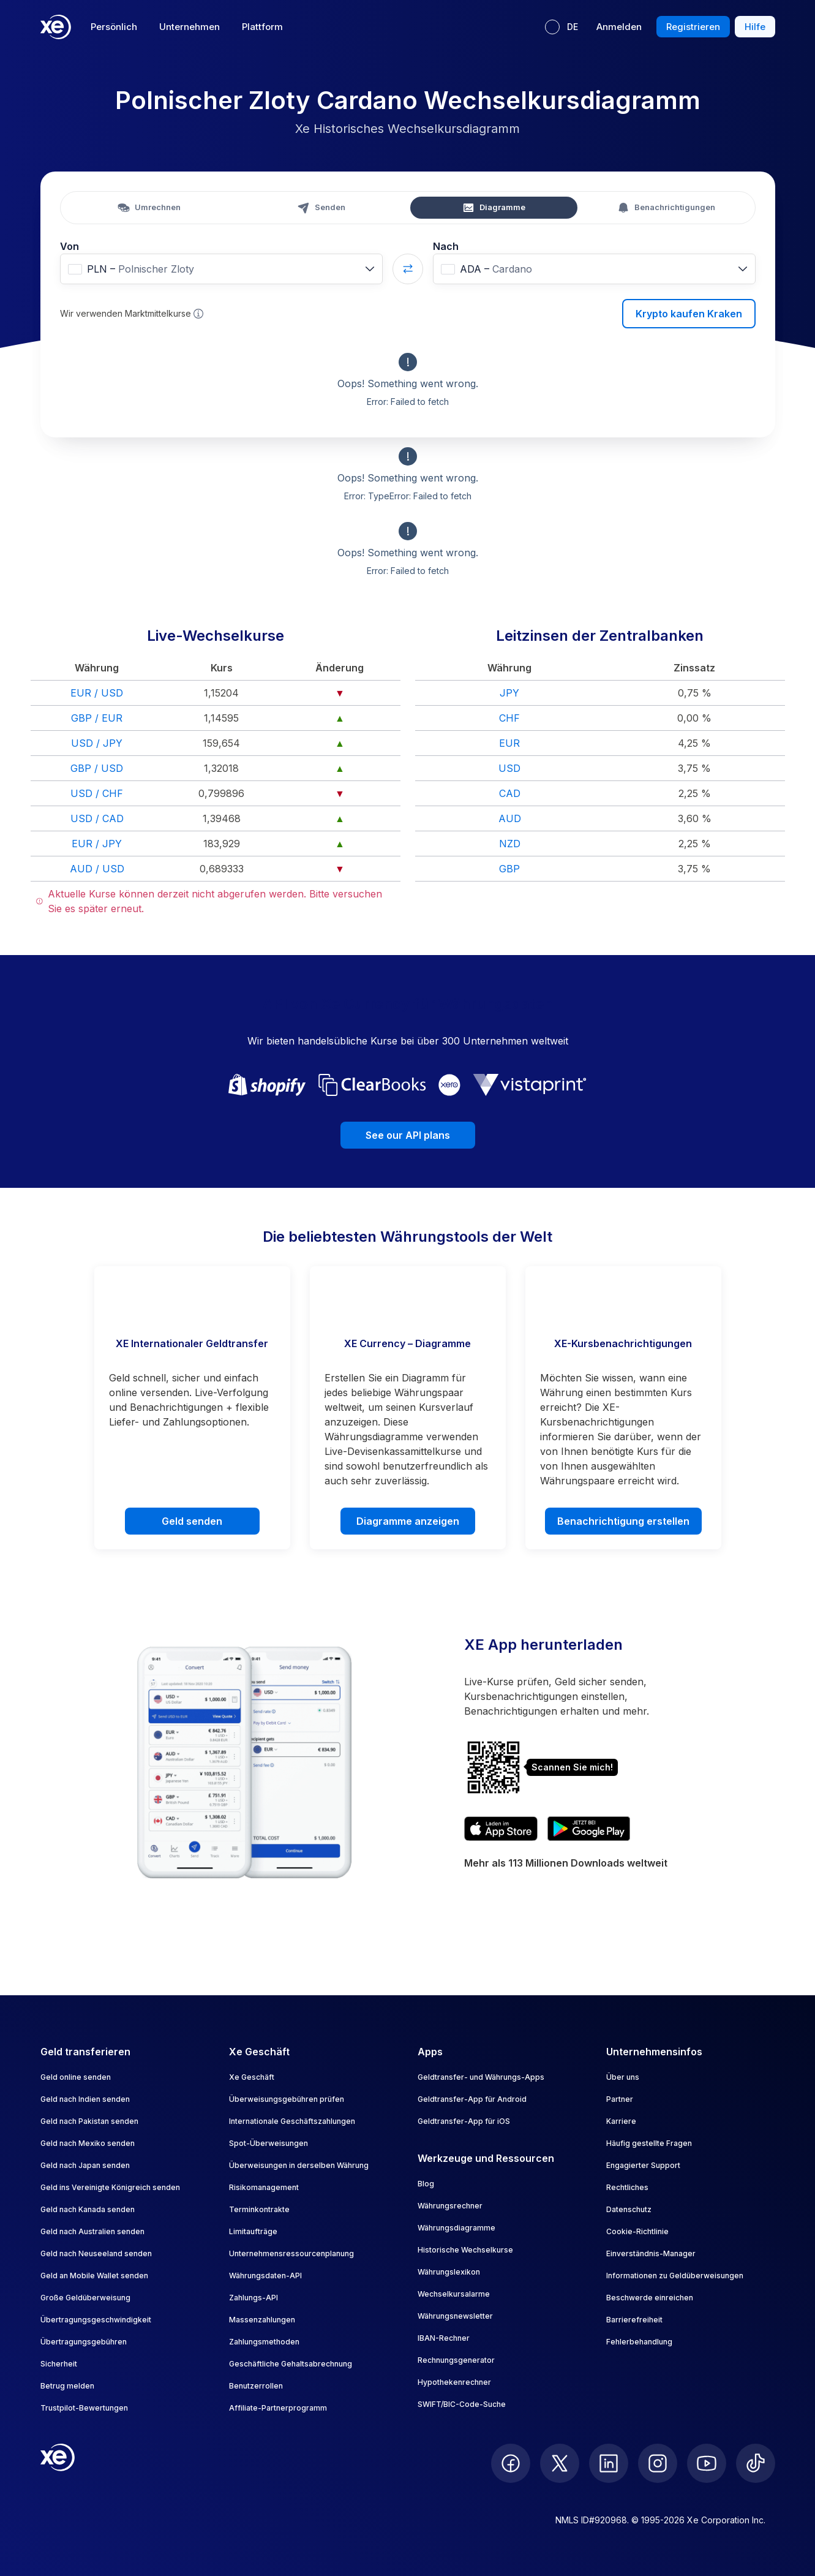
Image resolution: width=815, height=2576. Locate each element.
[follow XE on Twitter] (559, 2463)
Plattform (262, 26)
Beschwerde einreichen (649, 2297)
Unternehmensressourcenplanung (291, 2253)
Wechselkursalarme (454, 2293)
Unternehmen (189, 26)
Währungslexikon (449, 2271)
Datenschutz (629, 2209)
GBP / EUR (96, 718)
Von (69, 246)
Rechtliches (627, 2187)
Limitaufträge (253, 2231)
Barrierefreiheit (634, 2319)
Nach (446, 246)
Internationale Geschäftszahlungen (292, 2121)
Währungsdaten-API (265, 2275)
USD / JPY (96, 743)
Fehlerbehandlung (639, 2341)
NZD (509, 843)
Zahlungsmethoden (264, 2341)
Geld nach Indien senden (85, 2099)
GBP (509, 869)
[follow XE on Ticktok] (755, 2463)
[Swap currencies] (407, 269)
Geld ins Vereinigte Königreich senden (110, 2187)
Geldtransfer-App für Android (472, 2099)
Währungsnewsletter (455, 2316)
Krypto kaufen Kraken (689, 314)
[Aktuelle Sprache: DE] (561, 27)
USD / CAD (97, 818)
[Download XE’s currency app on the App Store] (501, 1828)
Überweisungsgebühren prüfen (286, 2099)
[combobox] (221, 269)
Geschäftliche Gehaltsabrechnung (290, 2363)
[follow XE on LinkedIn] (608, 2463)
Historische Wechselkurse (465, 2249)
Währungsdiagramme (456, 2227)
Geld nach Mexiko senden (87, 2143)
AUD (509, 818)
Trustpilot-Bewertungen (84, 2407)
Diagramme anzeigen (407, 1521)
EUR (509, 743)
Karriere (621, 2121)
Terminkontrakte (259, 2209)
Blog (426, 2183)
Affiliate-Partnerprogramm (278, 2407)
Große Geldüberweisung (85, 2297)
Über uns (622, 2077)
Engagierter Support (643, 2165)
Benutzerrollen (256, 2385)
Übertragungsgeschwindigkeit (95, 2319)
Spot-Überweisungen (268, 2143)
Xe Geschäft (251, 2077)
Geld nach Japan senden (85, 2165)
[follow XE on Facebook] (510, 2463)
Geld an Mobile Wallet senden (94, 2275)
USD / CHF (96, 793)
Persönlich (114, 26)
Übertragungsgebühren (83, 2341)
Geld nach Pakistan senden (89, 2121)
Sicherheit (58, 2363)
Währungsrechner (450, 2205)
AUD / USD (97, 869)
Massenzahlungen (262, 2319)
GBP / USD (96, 768)
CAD (509, 793)
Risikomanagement (264, 2187)
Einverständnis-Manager (651, 2253)
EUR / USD (96, 693)
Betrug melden (67, 2385)
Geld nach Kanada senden (87, 2209)
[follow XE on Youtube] (706, 2463)
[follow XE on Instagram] (657, 2463)
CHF (509, 718)
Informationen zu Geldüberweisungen (674, 2275)
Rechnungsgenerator (456, 2360)
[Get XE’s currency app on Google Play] (588, 1828)
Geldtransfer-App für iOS (464, 2121)
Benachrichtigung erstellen (623, 1521)
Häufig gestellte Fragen (649, 2143)
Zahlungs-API (253, 2297)
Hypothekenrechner (454, 2382)
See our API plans (408, 1135)
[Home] (55, 27)
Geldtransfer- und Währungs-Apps (481, 2077)
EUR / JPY (97, 843)
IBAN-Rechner (444, 2338)
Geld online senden (75, 2077)
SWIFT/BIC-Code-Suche (462, 2404)
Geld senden (192, 1521)
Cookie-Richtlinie (637, 2231)
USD (509, 768)
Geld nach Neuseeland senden (96, 2253)
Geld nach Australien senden (92, 2231)
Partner (619, 2099)
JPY (509, 693)
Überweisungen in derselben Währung (299, 2165)
